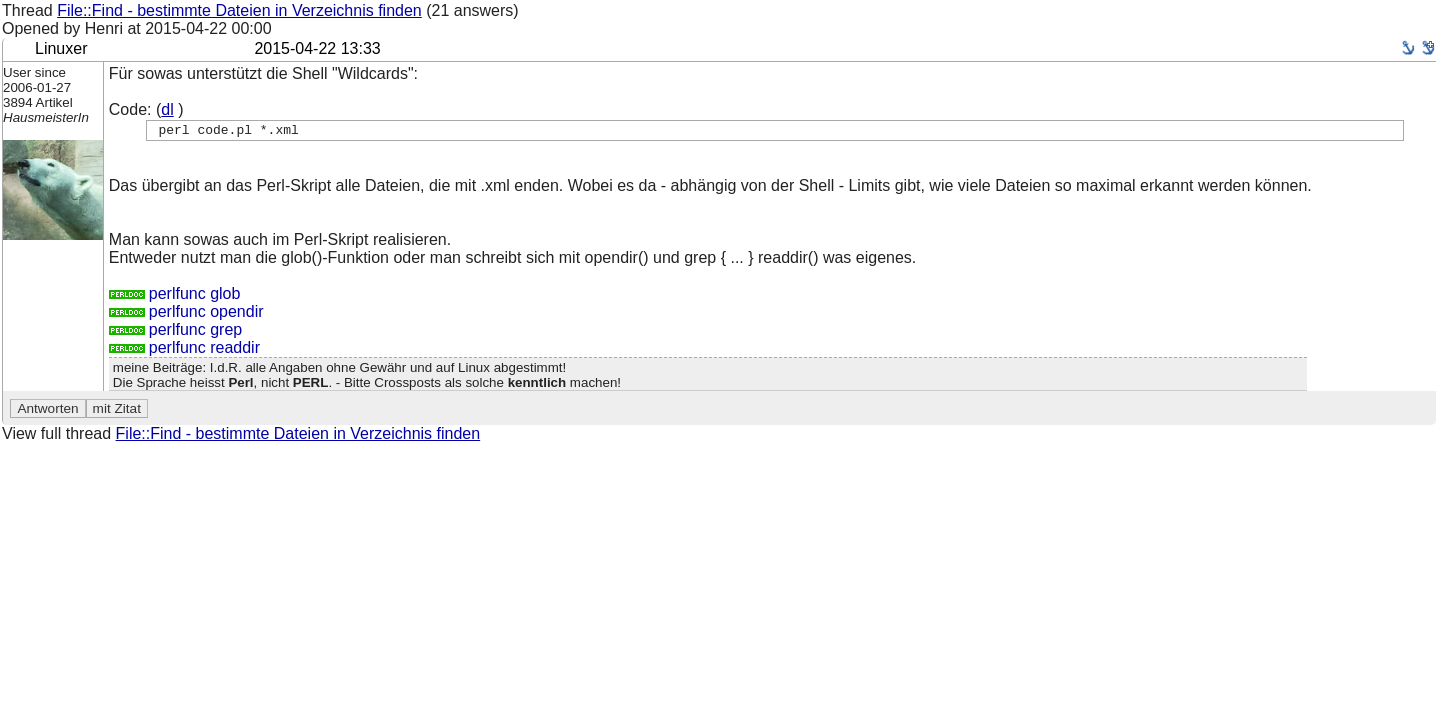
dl (167, 109)
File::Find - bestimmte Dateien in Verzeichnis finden (239, 10)
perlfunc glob (175, 296)
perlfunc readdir (184, 350)
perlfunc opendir (186, 314)
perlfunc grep (175, 332)
